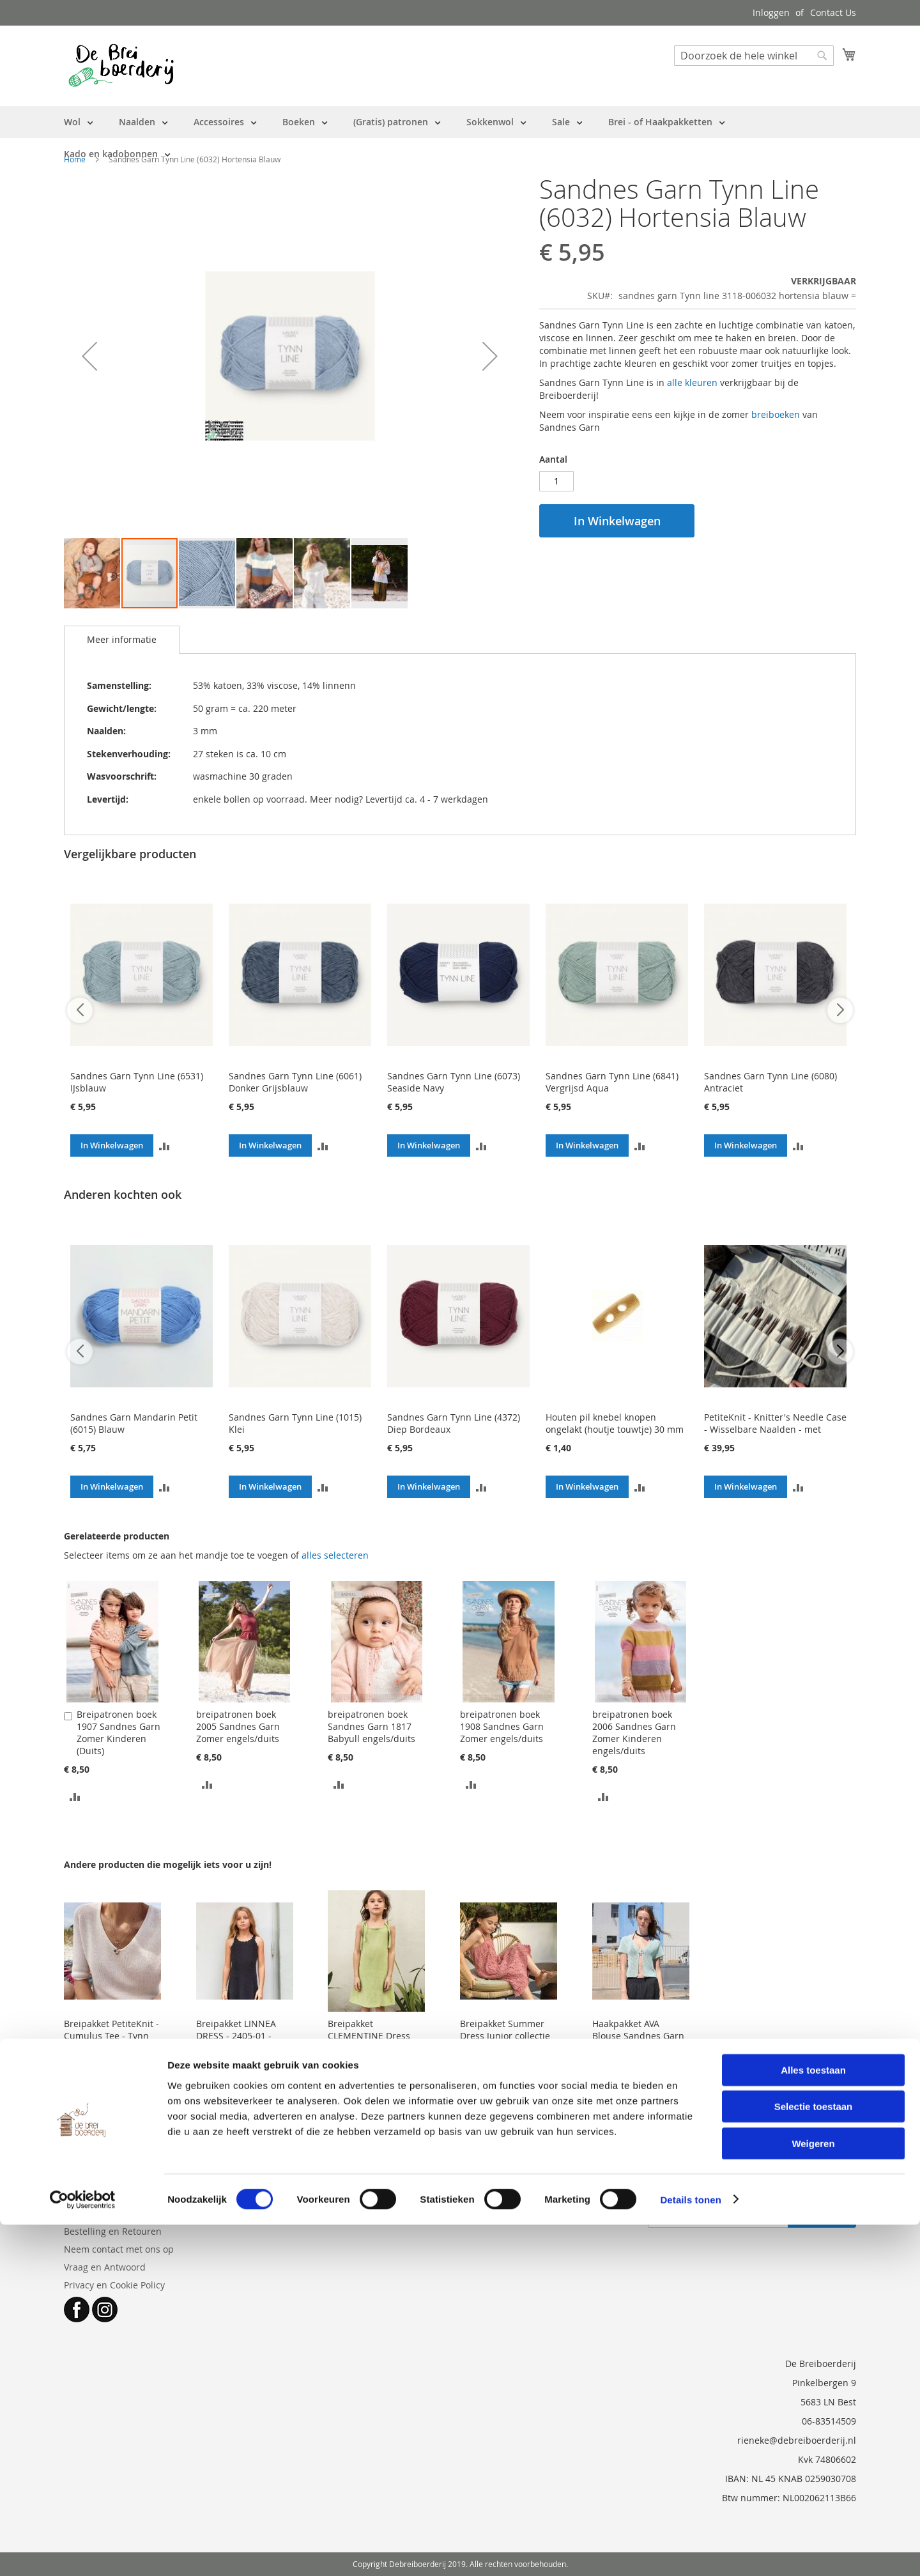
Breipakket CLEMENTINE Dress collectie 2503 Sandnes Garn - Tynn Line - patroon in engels (373, 2053)
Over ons (83, 2213)
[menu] (460, 138)
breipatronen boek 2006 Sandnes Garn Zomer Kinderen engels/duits (634, 1732)
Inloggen (771, 12)
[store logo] (121, 65)
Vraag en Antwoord (105, 2267)
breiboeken (775, 414)
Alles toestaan (813, 2421)
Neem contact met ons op (119, 2249)
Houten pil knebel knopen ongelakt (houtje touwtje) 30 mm (615, 1423)
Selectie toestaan (813, 2458)
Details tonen (690, 2550)
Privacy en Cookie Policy (114, 2285)
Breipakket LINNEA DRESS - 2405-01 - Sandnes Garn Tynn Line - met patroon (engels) (238, 2047)
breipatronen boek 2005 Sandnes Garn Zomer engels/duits (238, 1726)
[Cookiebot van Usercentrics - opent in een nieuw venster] (83, 2551)
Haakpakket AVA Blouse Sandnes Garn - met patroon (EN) (638, 2035)
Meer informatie (122, 639)
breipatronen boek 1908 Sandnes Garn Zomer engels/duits (502, 1726)
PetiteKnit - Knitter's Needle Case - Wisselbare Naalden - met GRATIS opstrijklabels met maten (775, 1429)
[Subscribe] (822, 2217)
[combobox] (754, 55)
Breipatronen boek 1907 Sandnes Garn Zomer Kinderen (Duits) (118, 1732)
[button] (89, 356)
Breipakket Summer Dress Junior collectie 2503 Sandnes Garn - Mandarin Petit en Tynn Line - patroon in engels (507, 2053)
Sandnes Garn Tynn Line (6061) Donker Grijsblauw (295, 1082)
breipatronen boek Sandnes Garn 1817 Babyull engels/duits (371, 1726)
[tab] (122, 640)
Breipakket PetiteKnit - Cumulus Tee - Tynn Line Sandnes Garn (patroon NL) (111, 2041)
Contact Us (833, 12)
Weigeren (813, 2494)
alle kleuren (692, 382)
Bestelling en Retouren (113, 2231)
